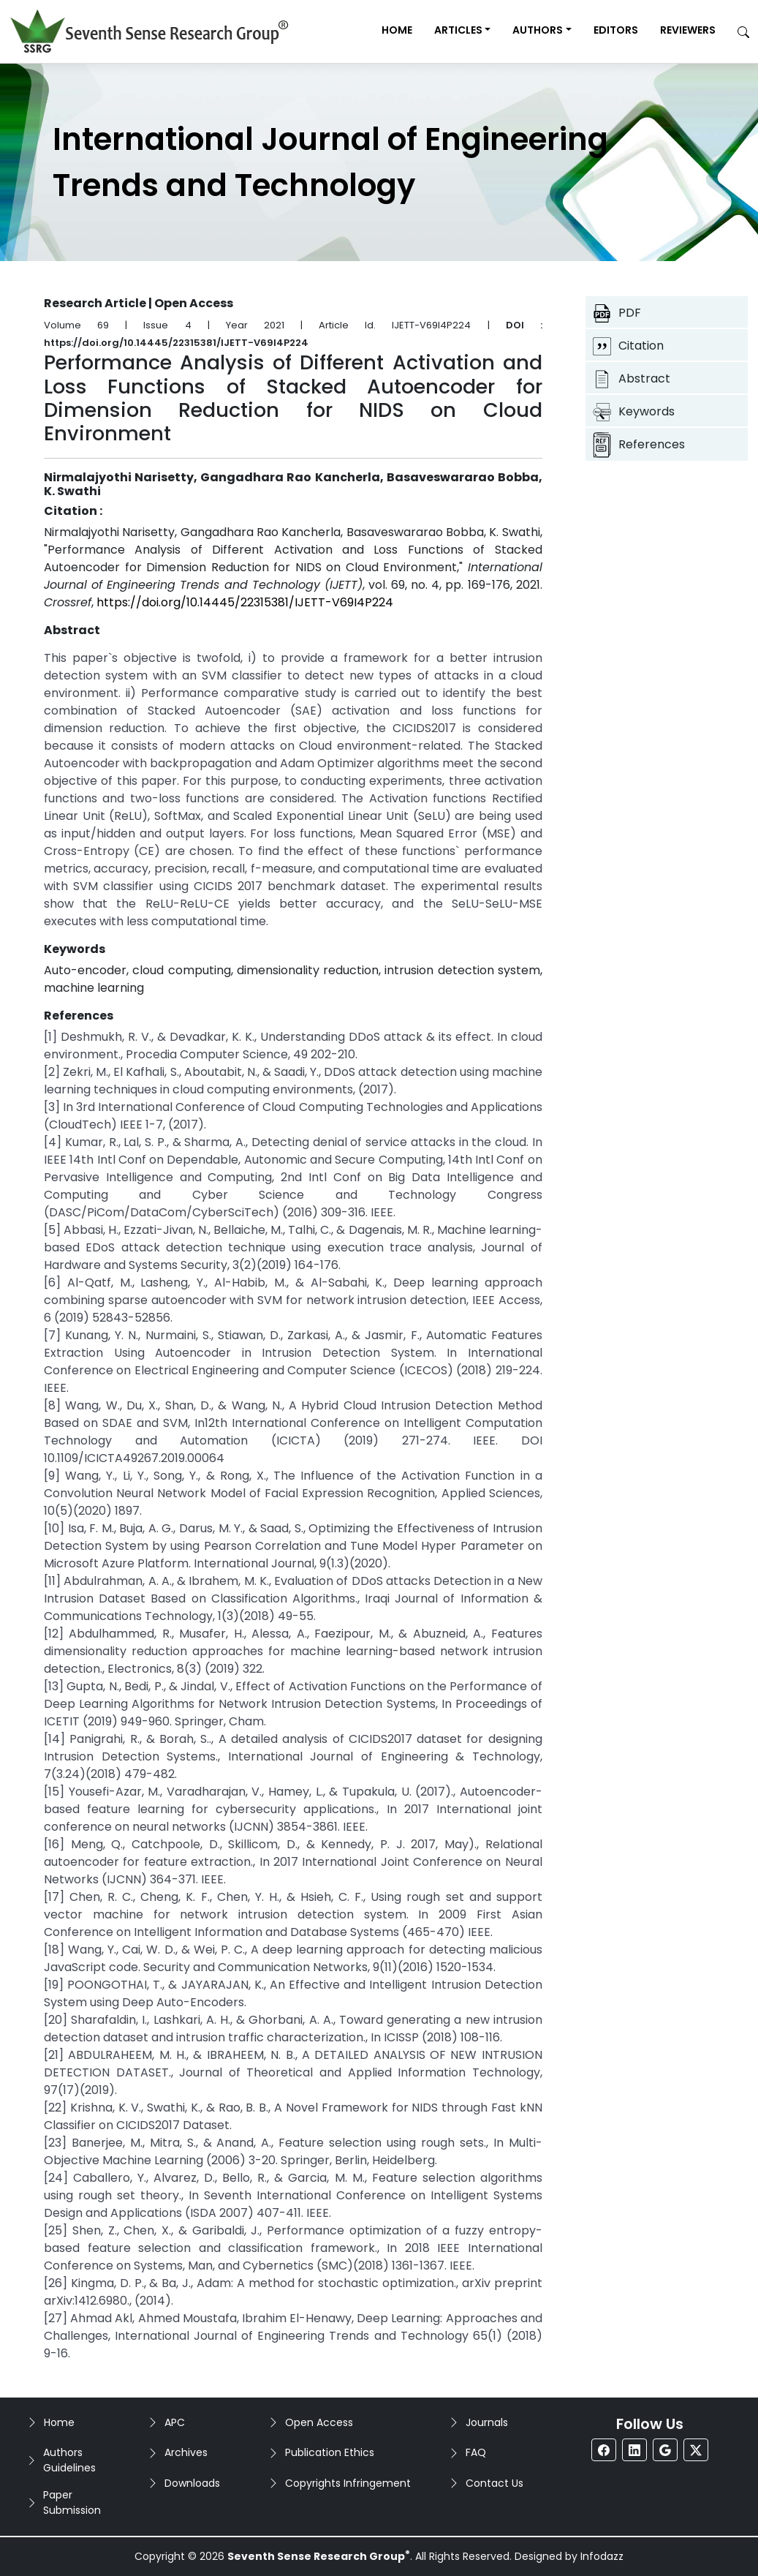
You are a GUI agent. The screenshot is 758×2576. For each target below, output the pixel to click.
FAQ (476, 2452)
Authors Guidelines (69, 2460)
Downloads (192, 2483)
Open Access (319, 2422)
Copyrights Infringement (348, 2483)
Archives (186, 2452)
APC (174, 2422)
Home (397, 30)
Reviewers (688, 30)
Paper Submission (72, 2502)
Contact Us (494, 2483)
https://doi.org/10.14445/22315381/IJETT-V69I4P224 (244, 602)
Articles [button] (458, 30)
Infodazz (602, 2556)
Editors (616, 30)
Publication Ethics (329, 2452)
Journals (487, 2422)
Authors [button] (537, 30)
